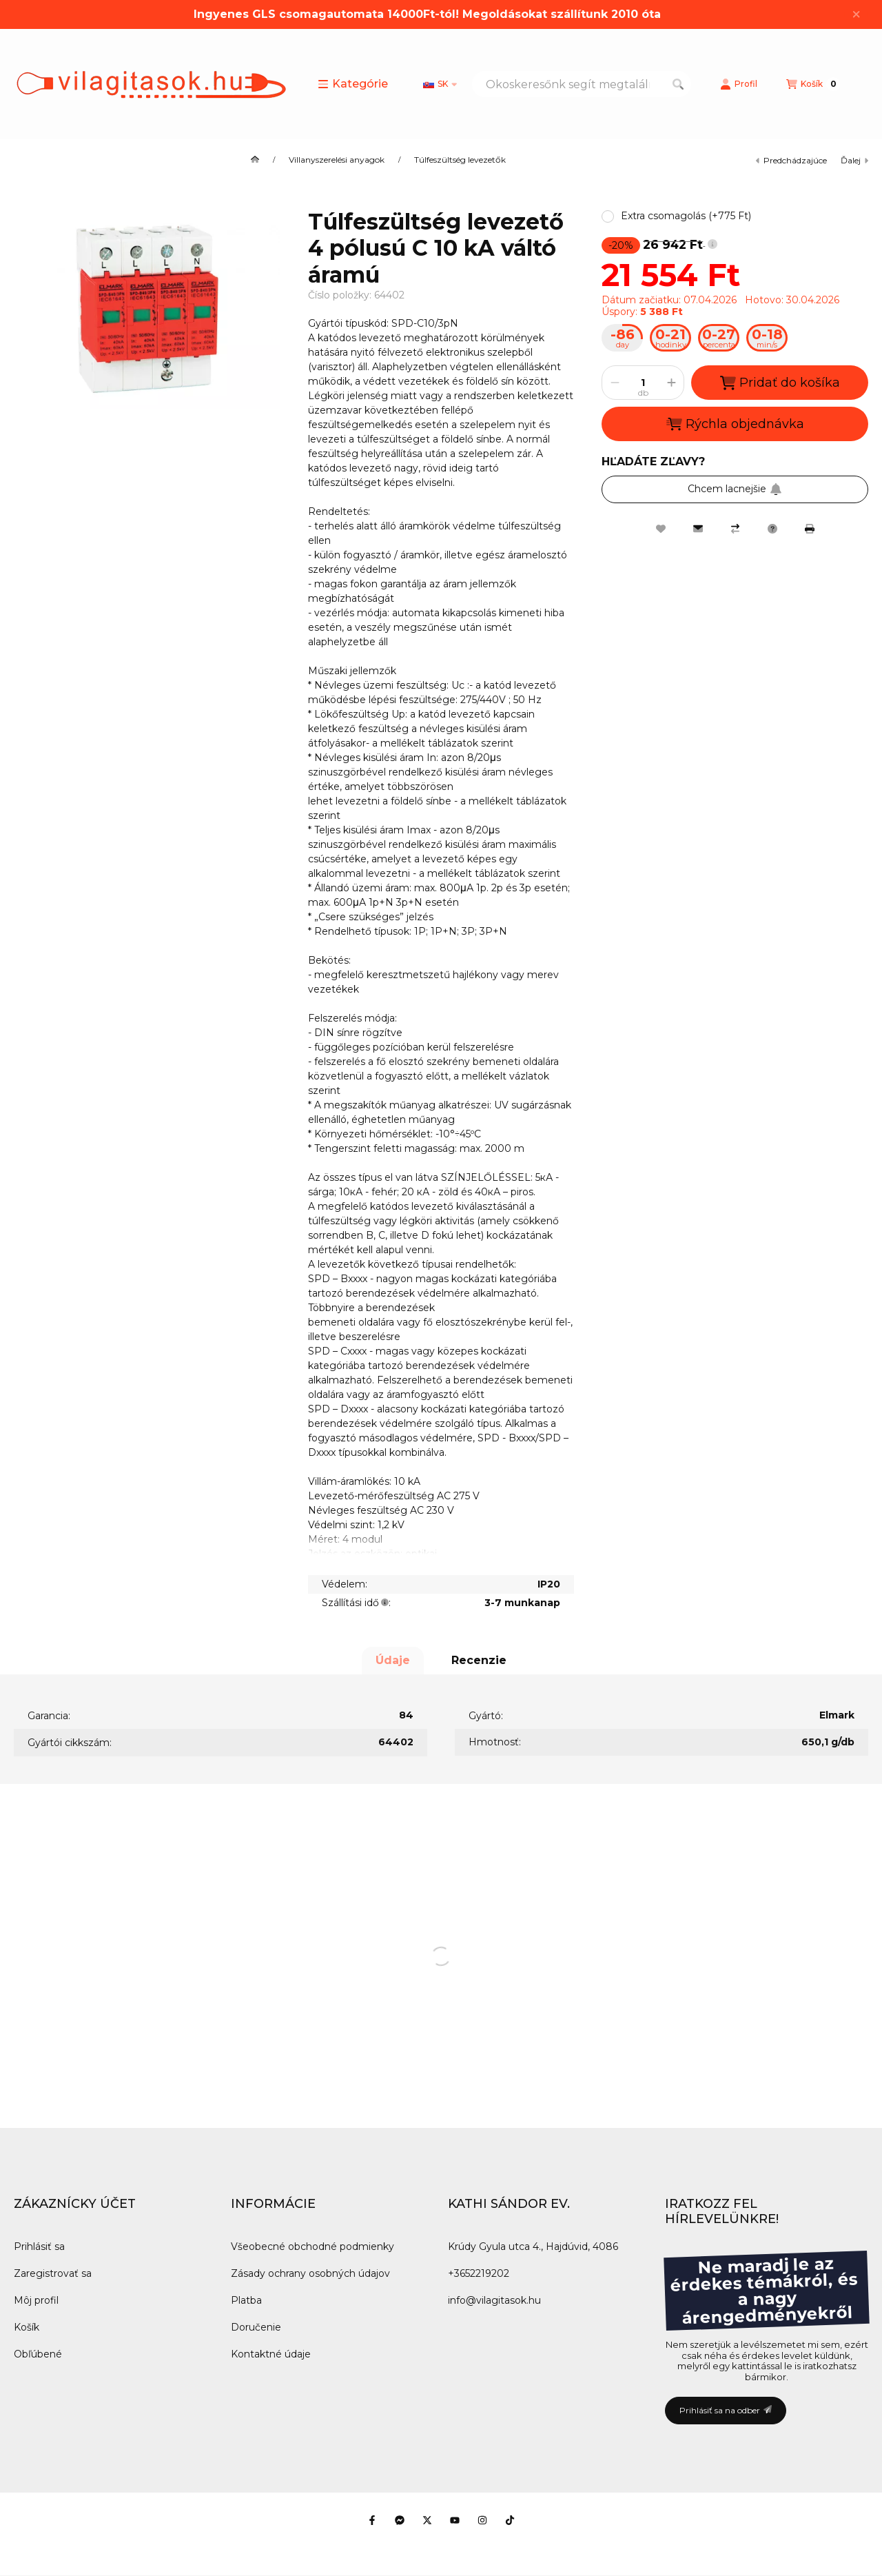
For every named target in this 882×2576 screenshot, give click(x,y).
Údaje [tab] (393, 1660)
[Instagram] (482, 2520)
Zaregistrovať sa (53, 2273)
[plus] (671, 382)
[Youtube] (455, 2520)
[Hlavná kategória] (255, 160)
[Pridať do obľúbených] (661, 528)
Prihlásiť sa (39, 2246)
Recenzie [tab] (478, 1660)
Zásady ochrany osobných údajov (310, 2273)
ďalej (854, 160)
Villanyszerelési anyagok (336, 160)
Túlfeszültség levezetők (460, 160)
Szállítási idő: (356, 1602)
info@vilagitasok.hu (494, 2300)
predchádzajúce (791, 160)
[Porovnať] (735, 528)
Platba (246, 2300)
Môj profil (36, 2300)
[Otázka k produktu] (772, 528)
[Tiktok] (510, 2520)
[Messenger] (399, 2520)
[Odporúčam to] (698, 528)
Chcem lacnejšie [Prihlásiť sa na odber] (735, 489)
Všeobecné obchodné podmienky (312, 2246)
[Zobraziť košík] (813, 84)
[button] (352, 84)
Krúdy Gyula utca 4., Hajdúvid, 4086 (533, 2246)
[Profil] (738, 84)
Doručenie (256, 2327)
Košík (26, 2327)
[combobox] (581, 84)
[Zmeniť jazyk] (440, 84)
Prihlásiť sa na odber (725, 2410)
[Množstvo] (643, 382)
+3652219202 (478, 2273)
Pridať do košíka (780, 383)
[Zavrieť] (856, 14)
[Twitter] (427, 2520)
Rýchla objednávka (735, 424)
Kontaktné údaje (271, 2354)
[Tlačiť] (809, 528)
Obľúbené (38, 2354)
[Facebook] (372, 2520)
